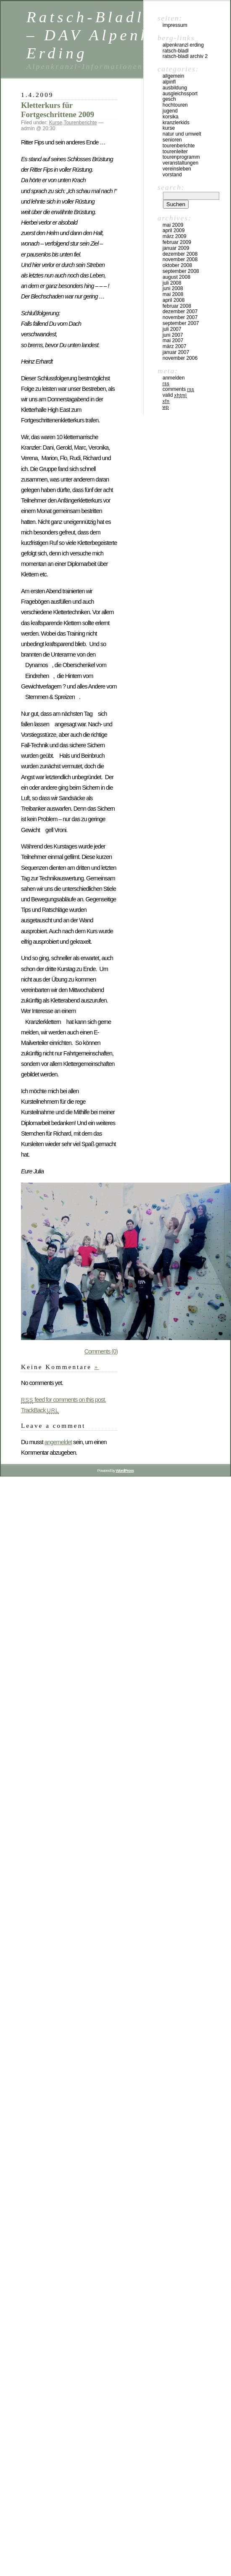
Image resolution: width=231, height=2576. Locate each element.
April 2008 (174, 300)
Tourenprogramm (181, 157)
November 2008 (180, 259)
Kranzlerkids (176, 123)
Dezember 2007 (180, 311)
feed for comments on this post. (63, 1399)
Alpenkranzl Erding (183, 45)
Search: (171, 187)
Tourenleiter (175, 151)
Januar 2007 (176, 352)
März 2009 (174, 236)
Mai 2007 (173, 340)
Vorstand (172, 175)
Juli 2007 (172, 329)
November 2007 (180, 317)
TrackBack (40, 1410)
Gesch (169, 99)
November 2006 (180, 358)
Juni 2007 (173, 335)
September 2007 (181, 323)
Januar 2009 (176, 248)
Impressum (175, 25)
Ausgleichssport (180, 94)
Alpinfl (169, 82)
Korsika (170, 117)
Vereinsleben (177, 169)
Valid (175, 395)
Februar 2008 (177, 306)
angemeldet (58, 1442)
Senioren (172, 140)
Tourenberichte (80, 123)
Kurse (55, 123)
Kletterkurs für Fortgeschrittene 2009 (57, 110)
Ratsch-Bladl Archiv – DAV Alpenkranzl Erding (118, 35)
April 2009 (174, 230)
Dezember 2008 (180, 254)
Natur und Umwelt (182, 134)
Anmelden (174, 378)
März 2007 (174, 346)
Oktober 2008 (177, 265)
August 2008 (176, 277)
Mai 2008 (173, 294)
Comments (178, 389)
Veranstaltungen (180, 163)
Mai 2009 (173, 225)
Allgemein (173, 76)
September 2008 (181, 271)
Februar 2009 (177, 242)
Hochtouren (175, 105)
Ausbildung (175, 88)
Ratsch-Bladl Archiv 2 (185, 56)
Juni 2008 (173, 288)
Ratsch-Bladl (176, 51)
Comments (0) (101, 1351)
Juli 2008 (172, 283)
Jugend (170, 111)
